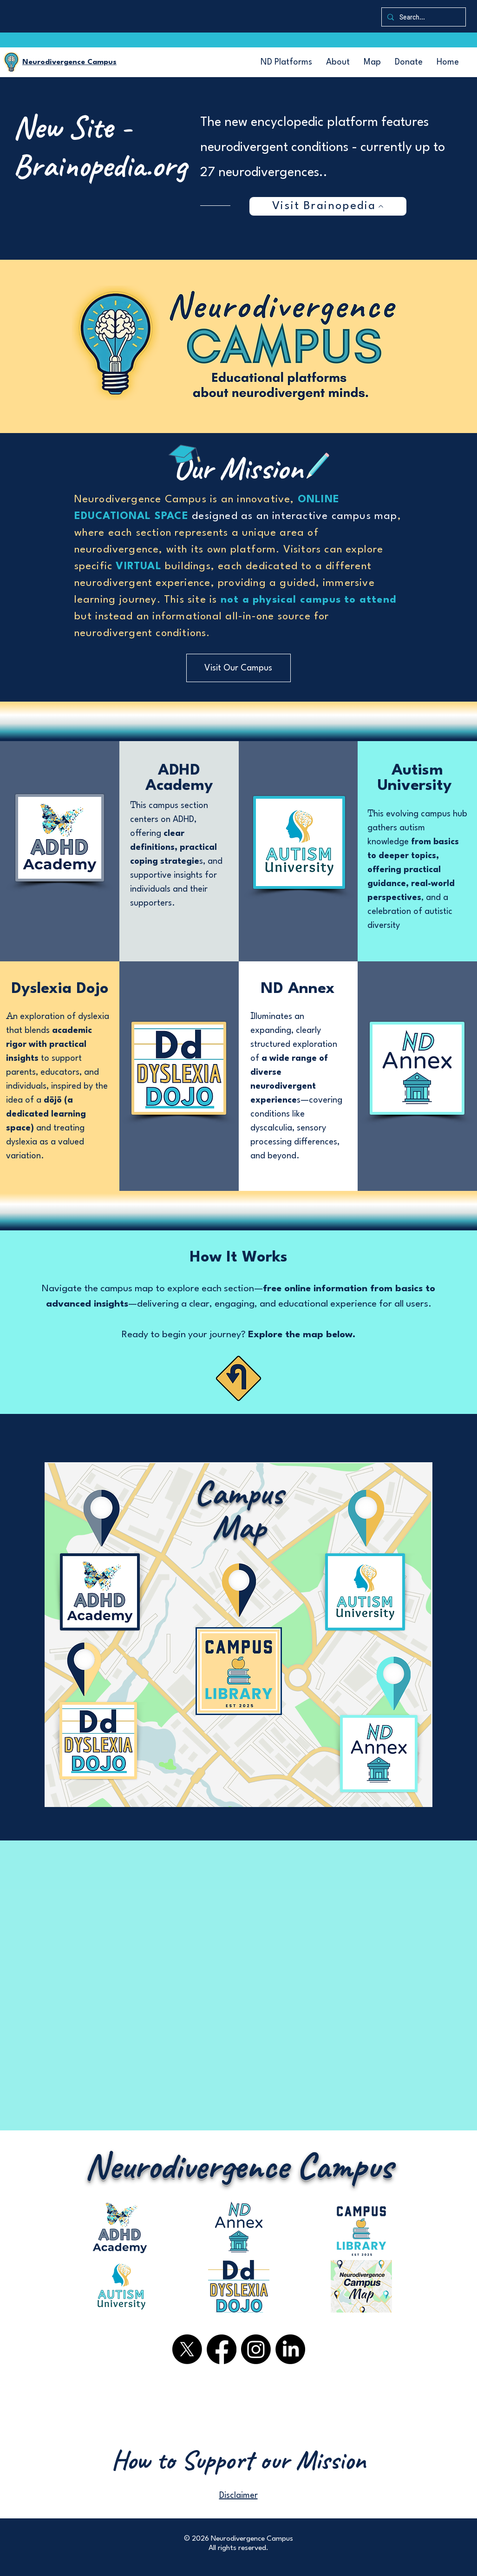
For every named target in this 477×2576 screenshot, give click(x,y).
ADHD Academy (179, 778)
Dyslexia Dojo (60, 989)
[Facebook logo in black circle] (221, 2349)
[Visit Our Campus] (238, 668)
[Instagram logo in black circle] (256, 2349)
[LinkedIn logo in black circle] (290, 2349)
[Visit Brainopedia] (328, 206)
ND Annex (298, 989)
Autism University (417, 778)
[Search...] (422, 17)
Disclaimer (238, 2495)
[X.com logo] (187, 2349)
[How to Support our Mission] (238, 2460)
